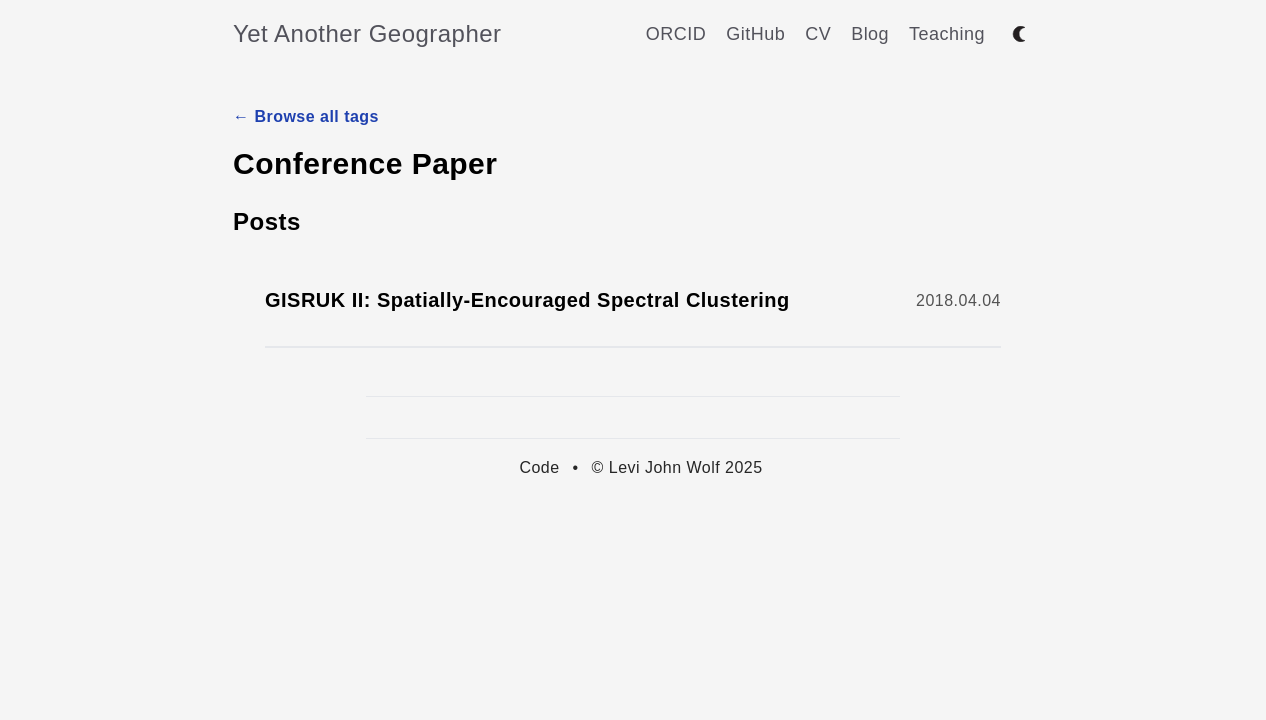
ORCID (676, 34)
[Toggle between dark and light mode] (1019, 34)
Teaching (947, 34)
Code (539, 467)
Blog (870, 34)
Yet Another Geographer (367, 33)
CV (818, 34)
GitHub (755, 34)
